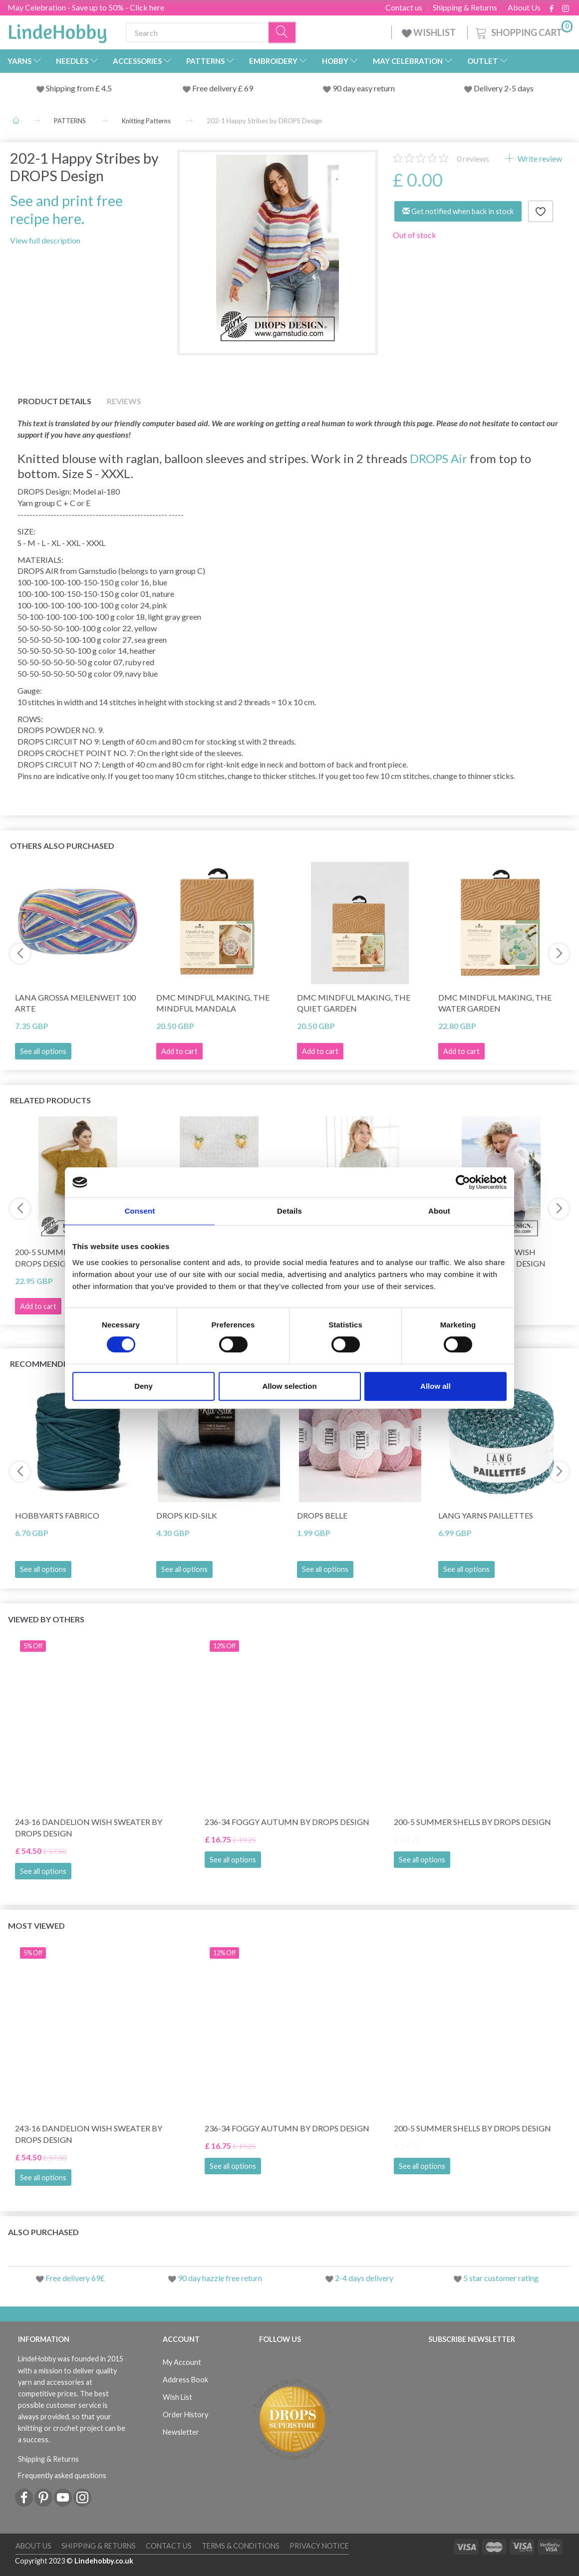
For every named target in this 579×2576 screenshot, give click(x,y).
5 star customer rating (501, 2278)
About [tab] (439, 1211)
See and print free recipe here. (66, 209)
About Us (524, 7)
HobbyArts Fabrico (57, 1515)
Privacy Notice (319, 2546)
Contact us (403, 7)
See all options (43, 1051)
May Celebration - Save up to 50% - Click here (85, 7)
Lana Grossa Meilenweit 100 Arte (75, 1003)
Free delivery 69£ (75, 2278)
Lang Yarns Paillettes (485, 1515)
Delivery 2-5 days (504, 88)
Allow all (435, 1386)
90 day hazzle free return (220, 2278)
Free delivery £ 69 (222, 88)
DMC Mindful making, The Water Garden (495, 1003)
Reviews (124, 401)
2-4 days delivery (364, 2278)
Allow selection (289, 1386)
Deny (143, 1386)
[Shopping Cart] (523, 31)
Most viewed (36, 1925)
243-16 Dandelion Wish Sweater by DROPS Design (88, 1827)
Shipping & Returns (465, 7)
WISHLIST (429, 32)
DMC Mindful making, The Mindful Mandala (213, 1003)
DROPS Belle (322, 1515)
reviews (473, 158)
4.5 (106, 88)
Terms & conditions (241, 2546)
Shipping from (70, 88)
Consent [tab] (140, 1211)
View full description (45, 240)
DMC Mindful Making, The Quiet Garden (353, 1003)
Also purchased (43, 2232)
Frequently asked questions (62, 2475)
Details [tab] (289, 1211)
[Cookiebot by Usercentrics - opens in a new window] (463, 1182)
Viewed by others (46, 1619)
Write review (539, 158)
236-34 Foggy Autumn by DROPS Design (287, 1821)
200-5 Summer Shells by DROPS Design (472, 1821)
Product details (54, 401)
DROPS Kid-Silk (186, 1515)
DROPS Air (438, 458)
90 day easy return (363, 88)
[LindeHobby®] (57, 30)
